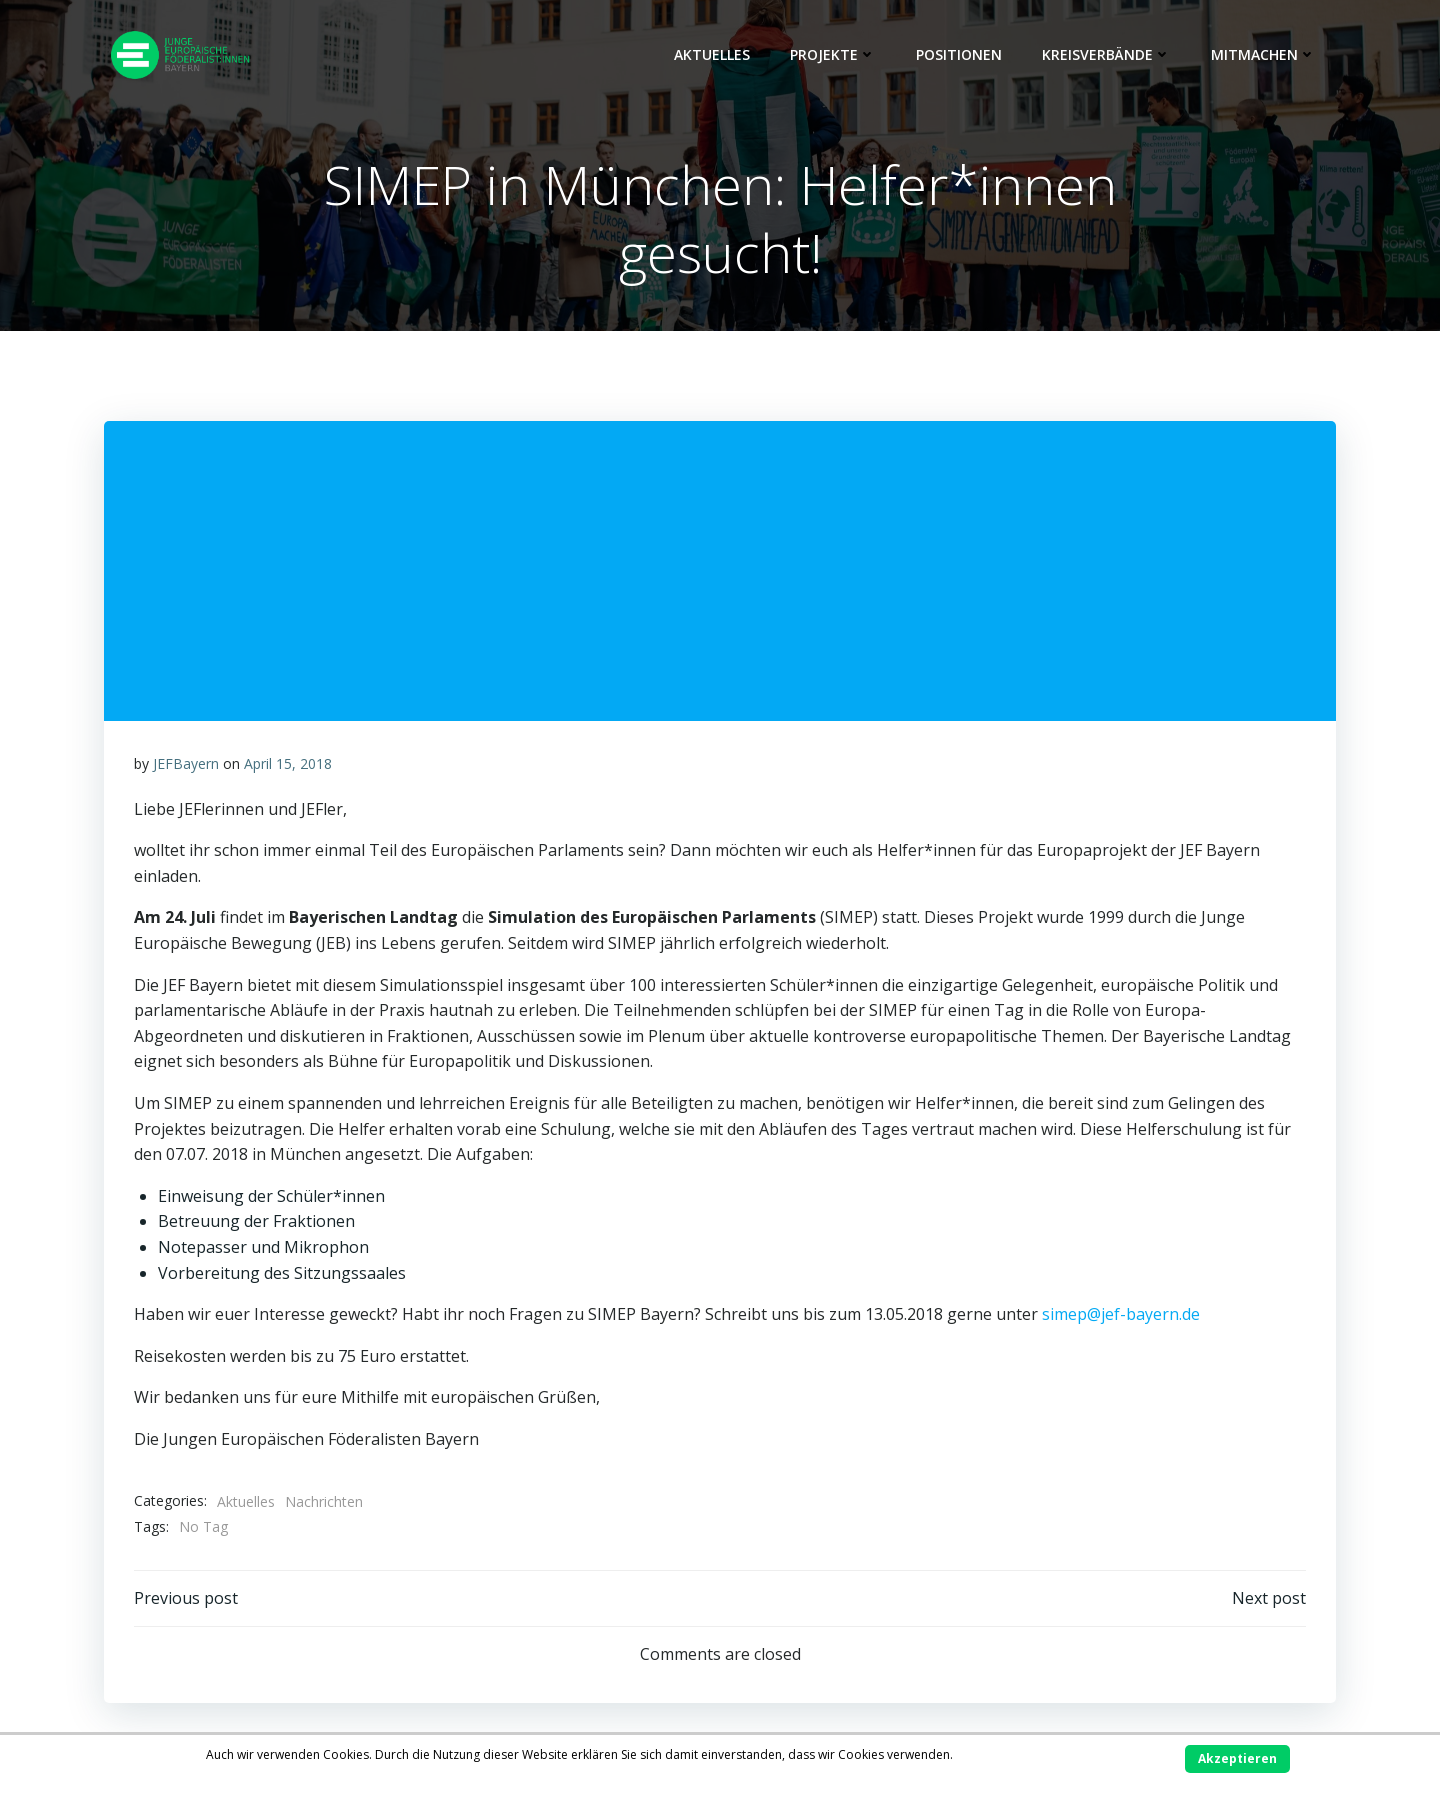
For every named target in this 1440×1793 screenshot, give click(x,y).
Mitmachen (1263, 54)
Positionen (959, 54)
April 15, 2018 (288, 763)
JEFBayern (186, 763)
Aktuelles (712, 54)
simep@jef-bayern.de (1123, 1314)
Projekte (833, 54)
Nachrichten (324, 1501)
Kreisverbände (1106, 54)
